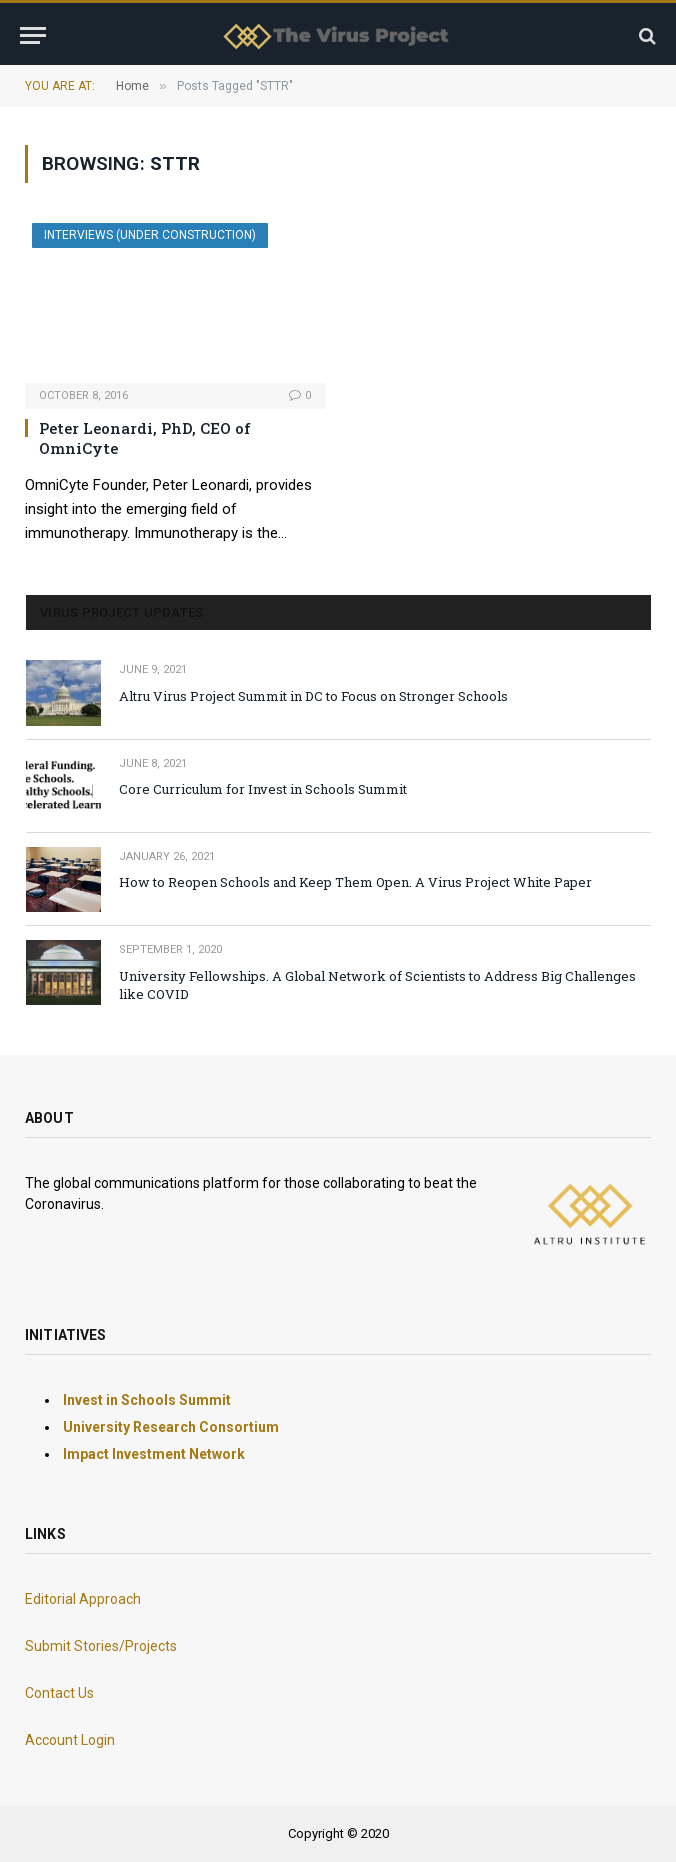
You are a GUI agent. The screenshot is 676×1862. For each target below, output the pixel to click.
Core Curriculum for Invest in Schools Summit (263, 789)
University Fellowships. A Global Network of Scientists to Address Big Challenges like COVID (377, 985)
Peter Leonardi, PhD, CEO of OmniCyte (145, 438)
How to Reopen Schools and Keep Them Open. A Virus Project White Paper (355, 882)
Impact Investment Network (154, 1454)
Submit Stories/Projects (101, 1646)
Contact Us (59, 1693)
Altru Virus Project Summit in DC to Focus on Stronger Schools (313, 696)
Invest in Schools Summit (147, 1400)
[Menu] (33, 35)
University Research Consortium (171, 1427)
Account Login (70, 1740)
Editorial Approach (83, 1599)
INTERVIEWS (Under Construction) (150, 235)
